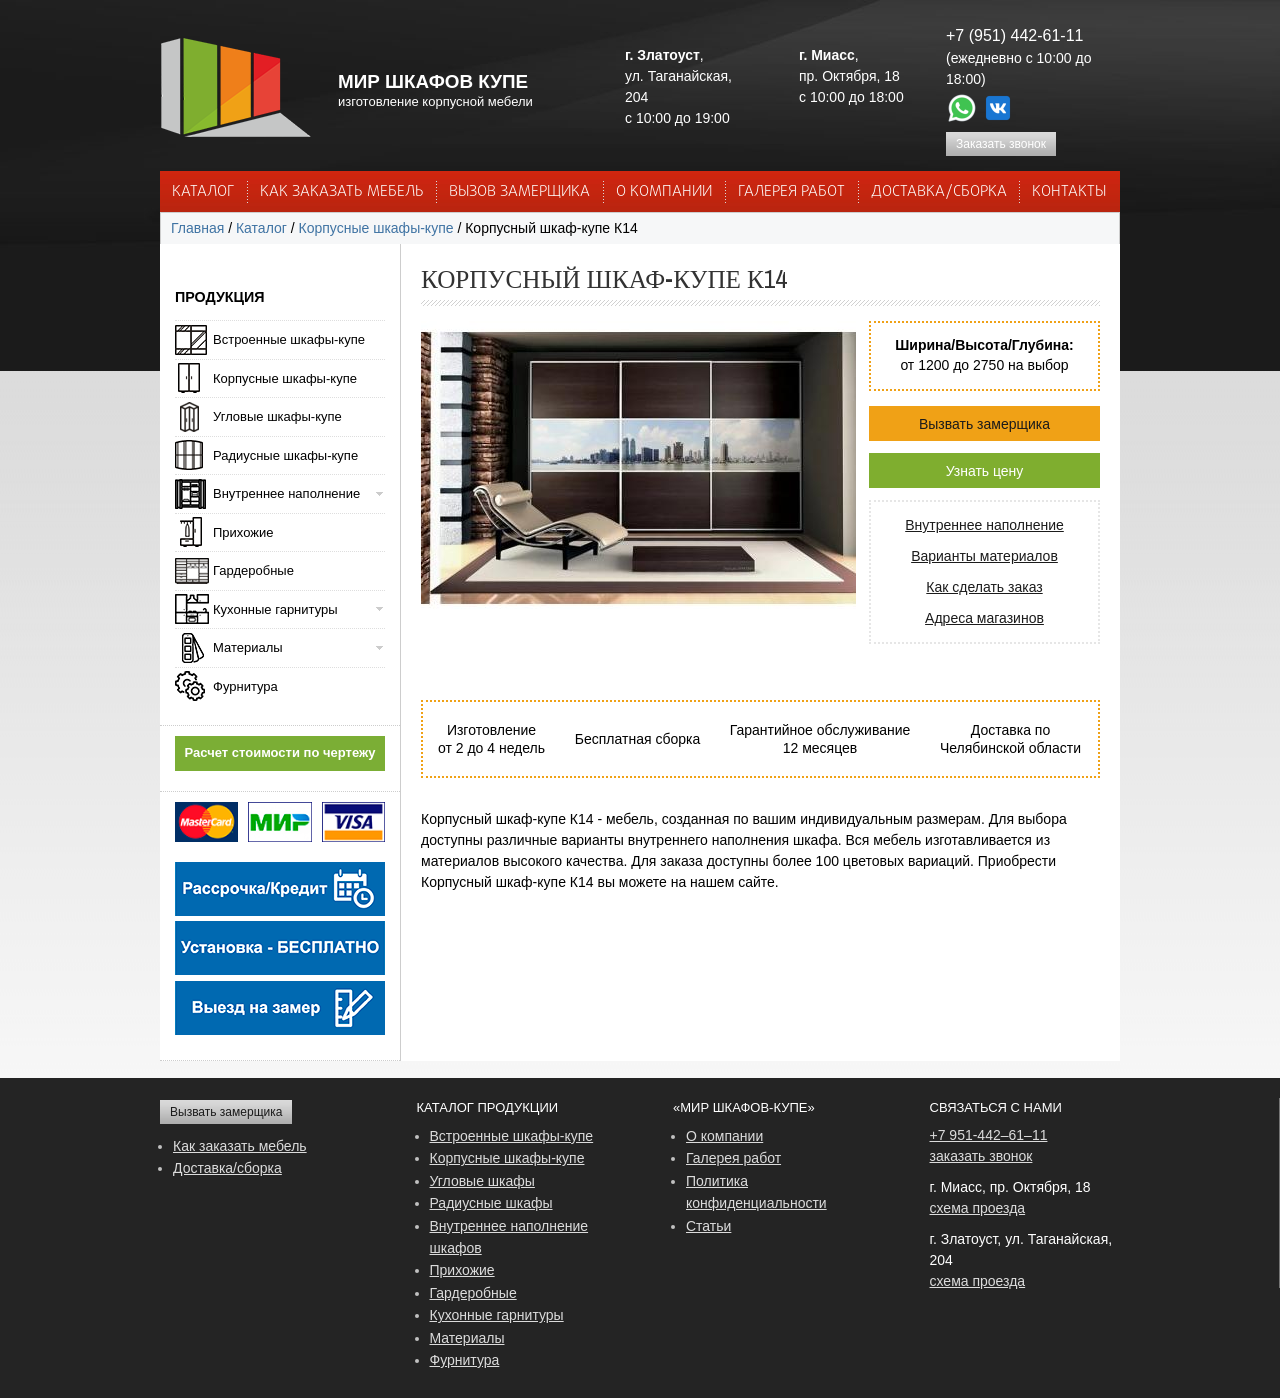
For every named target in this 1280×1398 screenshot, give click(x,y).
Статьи (708, 1226)
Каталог (203, 192)
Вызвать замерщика (984, 424)
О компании (724, 1136)
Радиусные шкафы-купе (285, 455)
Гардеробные (253, 570)
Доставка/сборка (227, 1168)
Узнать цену (985, 471)
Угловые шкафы (482, 1181)
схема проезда (978, 1208)
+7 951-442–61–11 (989, 1135)
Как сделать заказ (984, 587)
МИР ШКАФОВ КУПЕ (433, 81)
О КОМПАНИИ (664, 192)
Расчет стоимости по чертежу (280, 752)
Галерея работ (791, 192)
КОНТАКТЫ (1069, 192)
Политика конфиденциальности (756, 1192)
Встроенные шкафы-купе (289, 339)
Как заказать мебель (240, 1146)
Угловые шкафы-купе (277, 416)
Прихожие (243, 532)
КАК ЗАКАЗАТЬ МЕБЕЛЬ (342, 192)
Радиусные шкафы (491, 1203)
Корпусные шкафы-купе (376, 228)
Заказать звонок (1001, 144)
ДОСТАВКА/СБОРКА (939, 192)
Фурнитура (245, 686)
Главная (197, 228)
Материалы (248, 647)
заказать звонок (981, 1156)
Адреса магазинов (984, 618)
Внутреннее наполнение (984, 525)
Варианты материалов (984, 556)
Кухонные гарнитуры (275, 609)
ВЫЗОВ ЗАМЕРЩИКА (519, 192)
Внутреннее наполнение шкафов (509, 1237)
